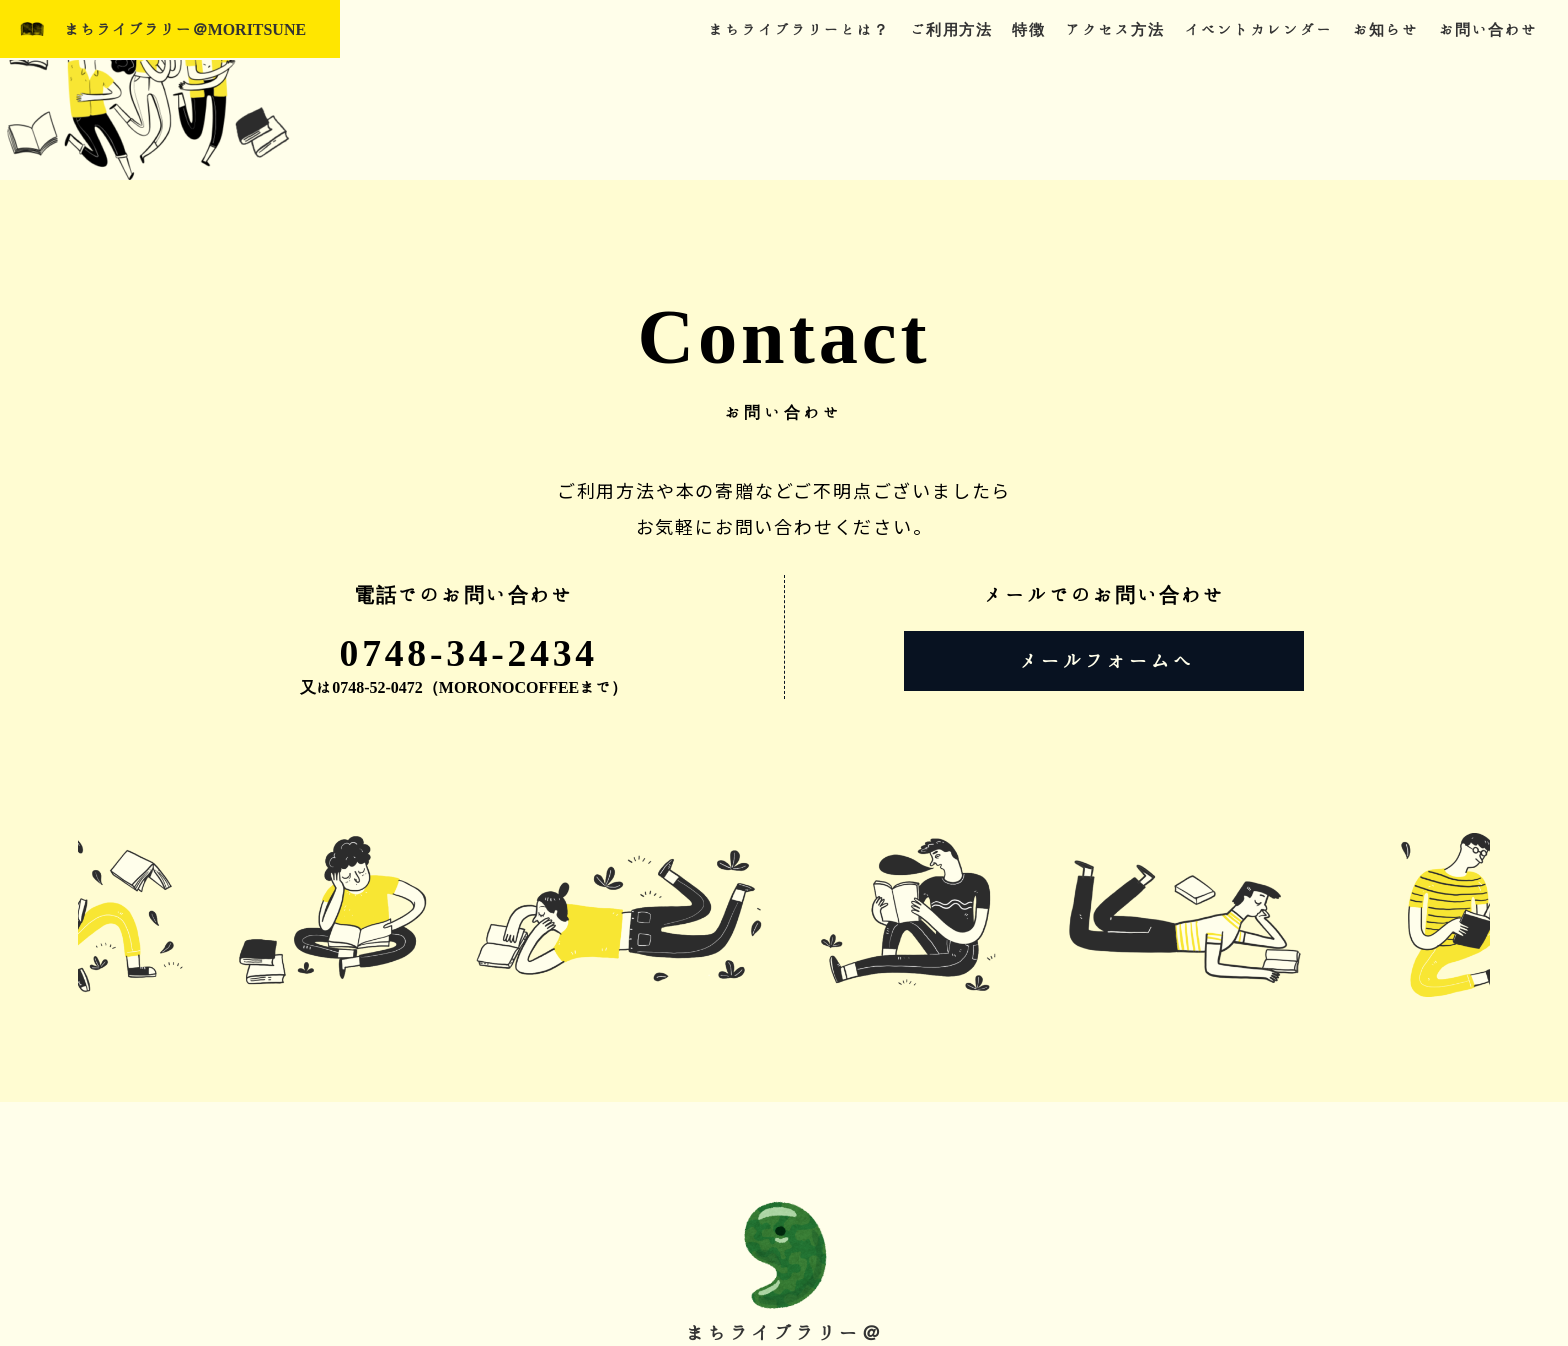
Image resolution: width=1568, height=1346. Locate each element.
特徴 (1028, 30)
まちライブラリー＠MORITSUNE (185, 29)
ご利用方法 (951, 30)
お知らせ (1386, 30)
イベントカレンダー (1258, 30)
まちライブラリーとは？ (799, 30)
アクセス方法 (1114, 30)
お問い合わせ (1488, 30)
